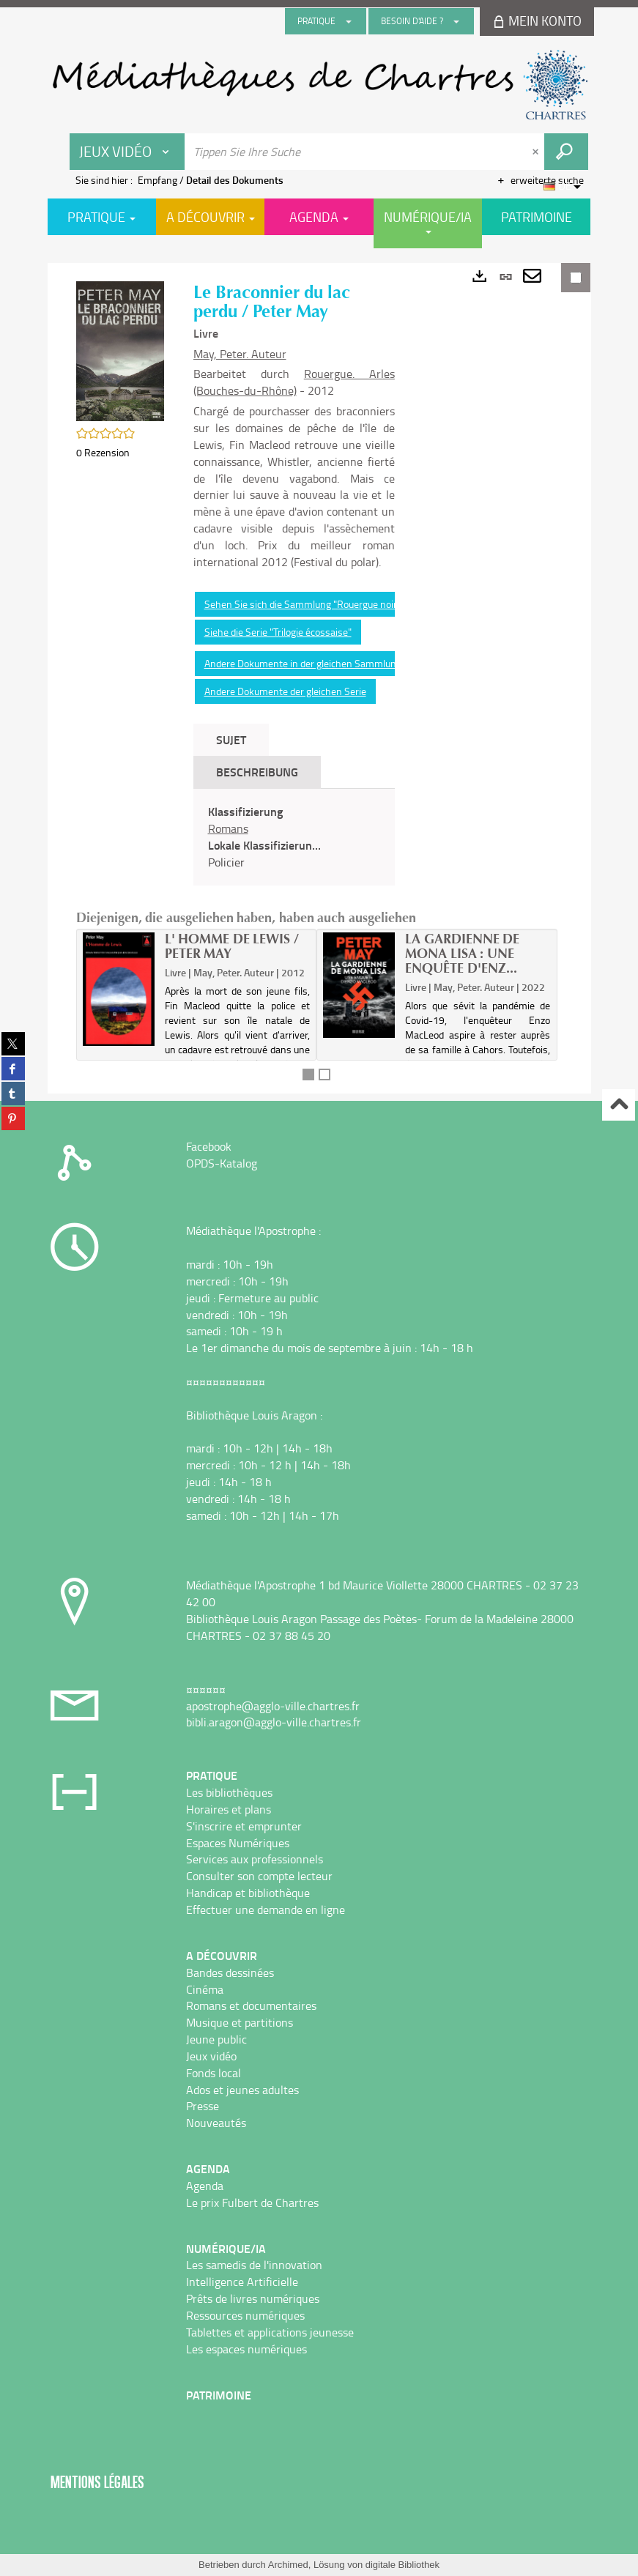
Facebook (208, 1146)
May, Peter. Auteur (239, 354)
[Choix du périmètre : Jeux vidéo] (127, 151)
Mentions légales (97, 2482)
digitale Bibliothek (402, 2564)
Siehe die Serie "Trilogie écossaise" (278, 632)
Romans (228, 828)
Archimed (288, 2564)
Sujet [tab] (231, 739)
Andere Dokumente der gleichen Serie (285, 691)
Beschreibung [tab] (257, 771)
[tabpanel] (294, 836)
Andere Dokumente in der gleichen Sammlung (302, 663)
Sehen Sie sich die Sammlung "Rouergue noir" (302, 604)
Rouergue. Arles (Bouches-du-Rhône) (294, 381)
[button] (120, 350)
